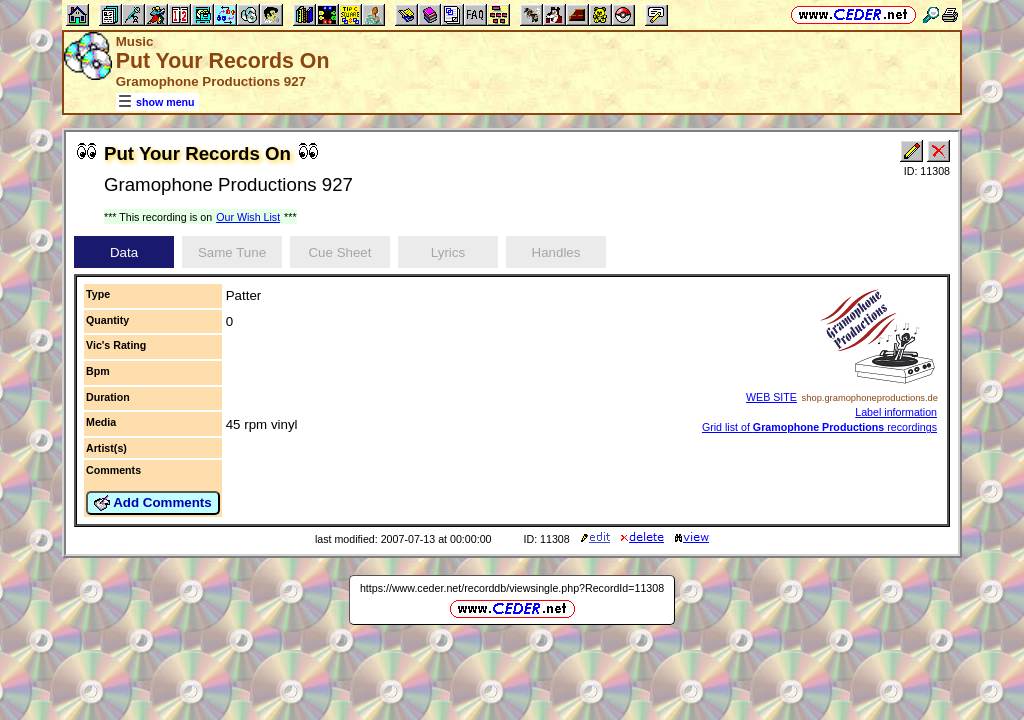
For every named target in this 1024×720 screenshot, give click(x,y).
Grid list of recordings (819, 427)
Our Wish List (248, 217)
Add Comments (153, 503)
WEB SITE (771, 397)
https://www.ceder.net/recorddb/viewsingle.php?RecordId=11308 (512, 588)
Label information (896, 412)
